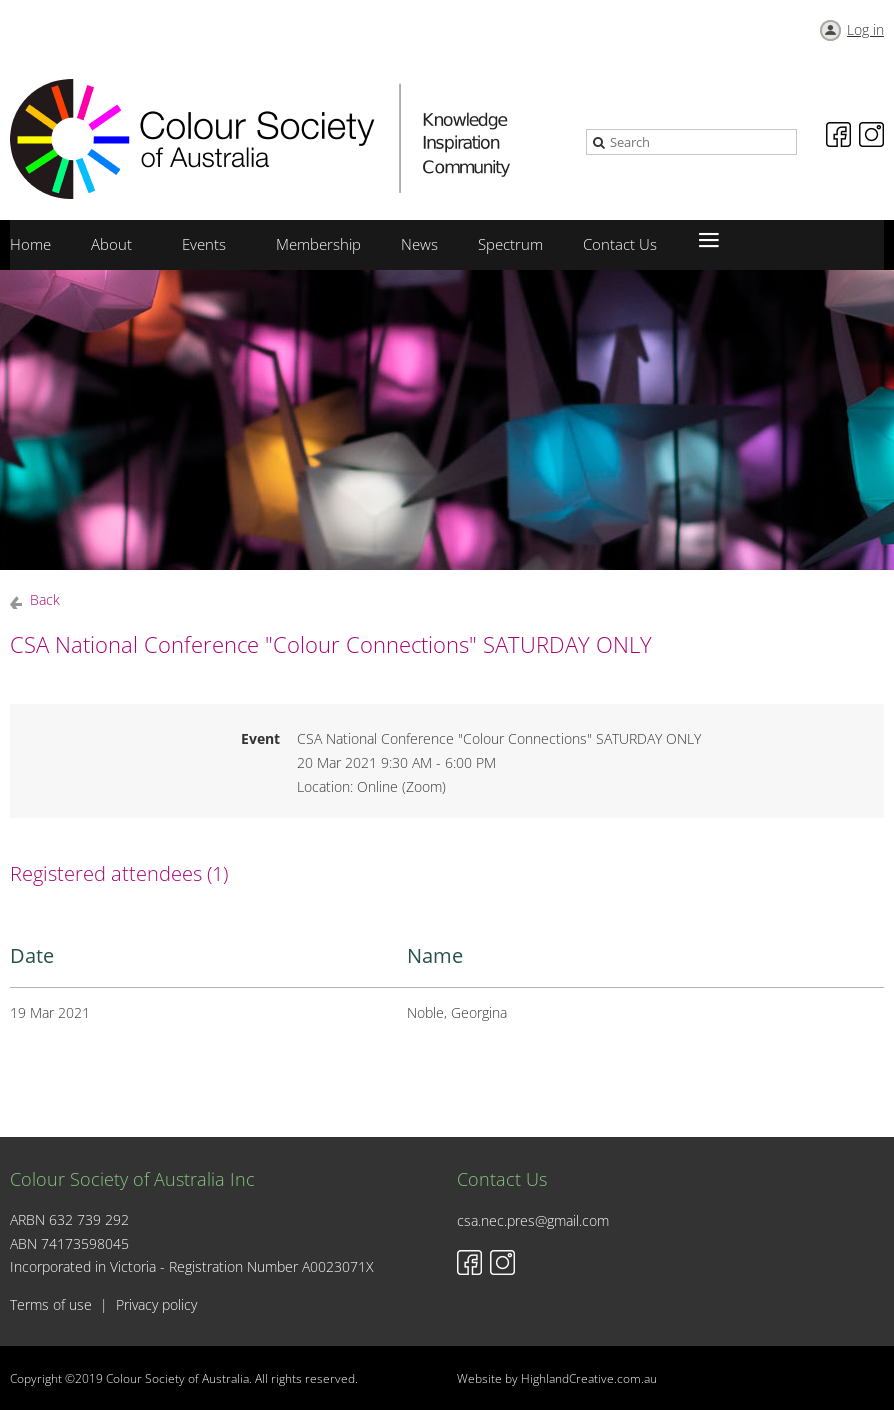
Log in (865, 29)
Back (45, 599)
